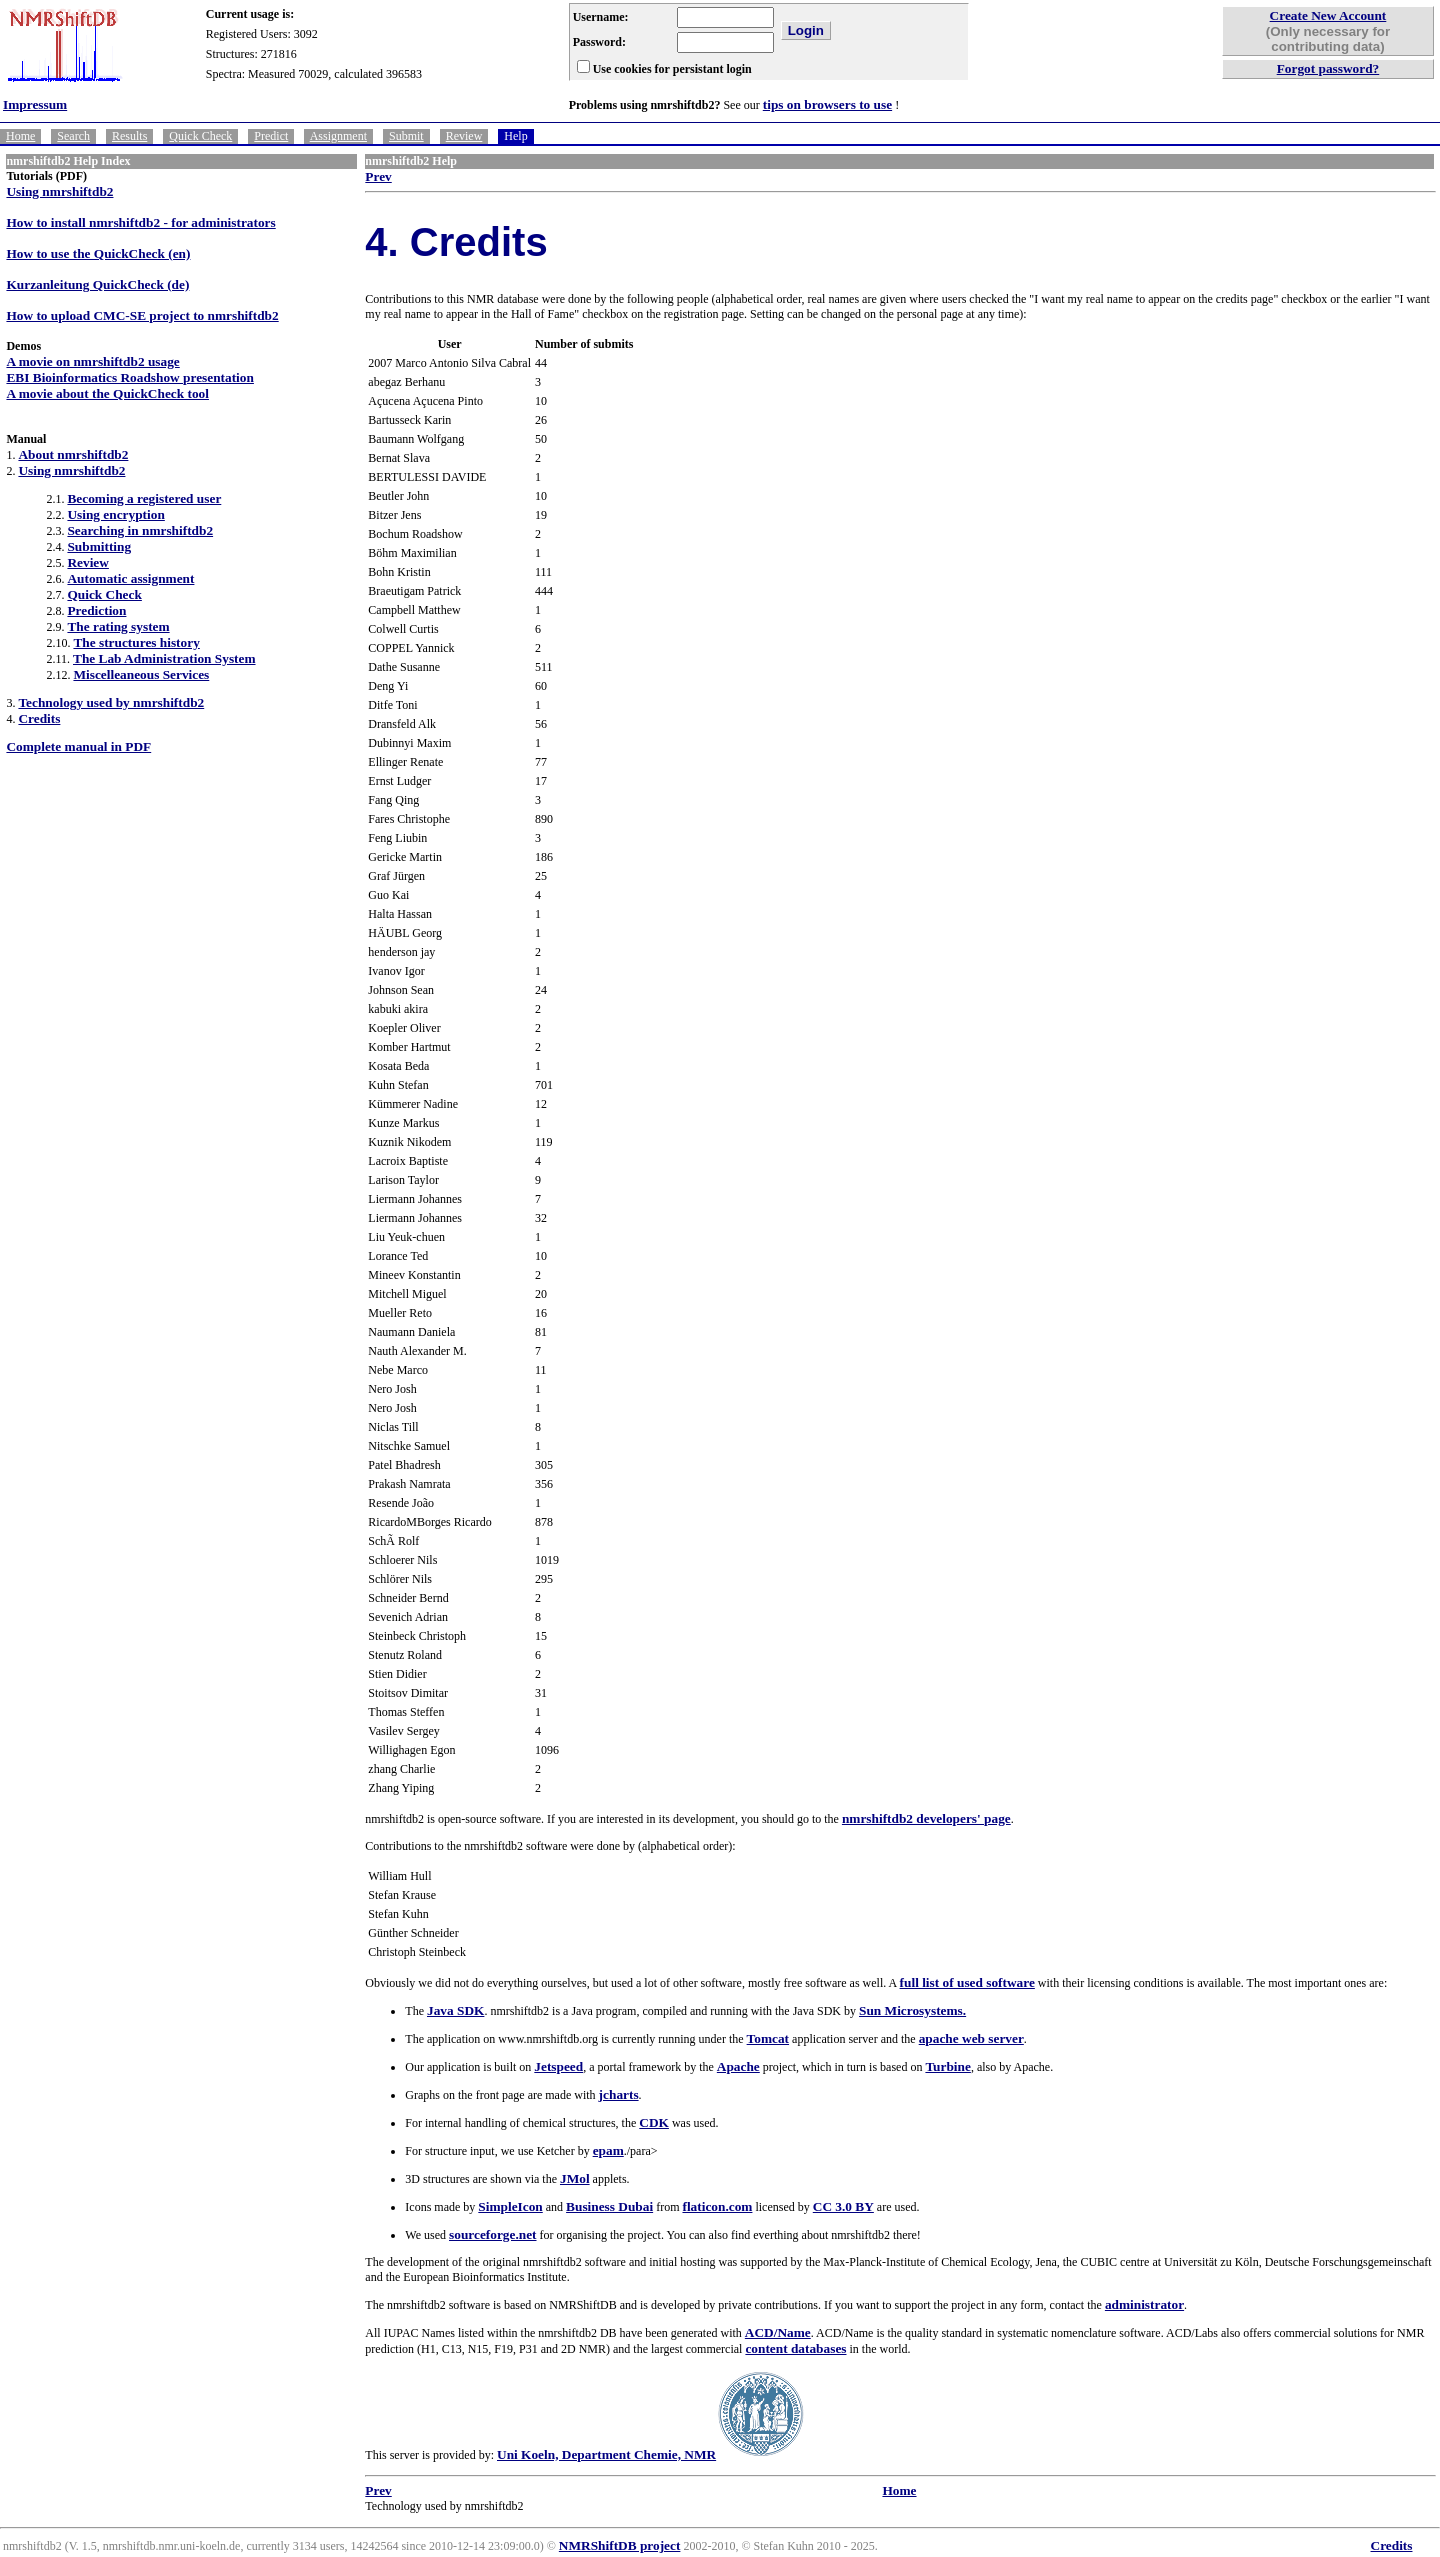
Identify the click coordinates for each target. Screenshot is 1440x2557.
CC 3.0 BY (843, 2206)
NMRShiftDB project (620, 2545)
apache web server (971, 2038)
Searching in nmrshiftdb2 (140, 530)
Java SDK (455, 2010)
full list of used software (967, 1982)
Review (464, 136)
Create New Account (1328, 15)
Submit (406, 136)
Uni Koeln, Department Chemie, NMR (606, 2454)
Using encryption (115, 514)
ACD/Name (778, 2332)
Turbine (947, 2066)
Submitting (99, 546)
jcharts (619, 2094)
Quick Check (200, 136)
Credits (39, 718)
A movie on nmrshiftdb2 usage (92, 361)
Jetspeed (558, 2066)
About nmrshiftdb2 (73, 454)
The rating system (118, 626)
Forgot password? (1328, 68)
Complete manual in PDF (78, 746)
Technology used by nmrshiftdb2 (111, 702)
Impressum (35, 104)
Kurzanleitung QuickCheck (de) (97, 284)
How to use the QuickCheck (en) (98, 253)
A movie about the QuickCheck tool (107, 393)
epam (608, 2150)
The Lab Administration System (164, 658)
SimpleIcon (510, 2206)
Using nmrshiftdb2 (59, 191)
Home (20, 136)
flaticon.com (717, 2206)
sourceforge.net (492, 2234)
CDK (654, 2122)
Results (129, 136)
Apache (738, 2066)
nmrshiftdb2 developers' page (926, 1818)
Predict (271, 136)
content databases (795, 2348)
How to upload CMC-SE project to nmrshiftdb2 (142, 315)
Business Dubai (609, 2206)
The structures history (136, 642)
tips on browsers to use (827, 104)
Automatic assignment (130, 578)
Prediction (96, 610)
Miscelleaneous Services (141, 674)
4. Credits (456, 242)
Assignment (338, 136)
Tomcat (768, 2038)
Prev (378, 176)
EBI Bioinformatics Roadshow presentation (129, 377)
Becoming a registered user (144, 498)
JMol (575, 2178)
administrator (1144, 2304)
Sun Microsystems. (912, 2010)
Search (73, 136)
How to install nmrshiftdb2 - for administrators (140, 222)
